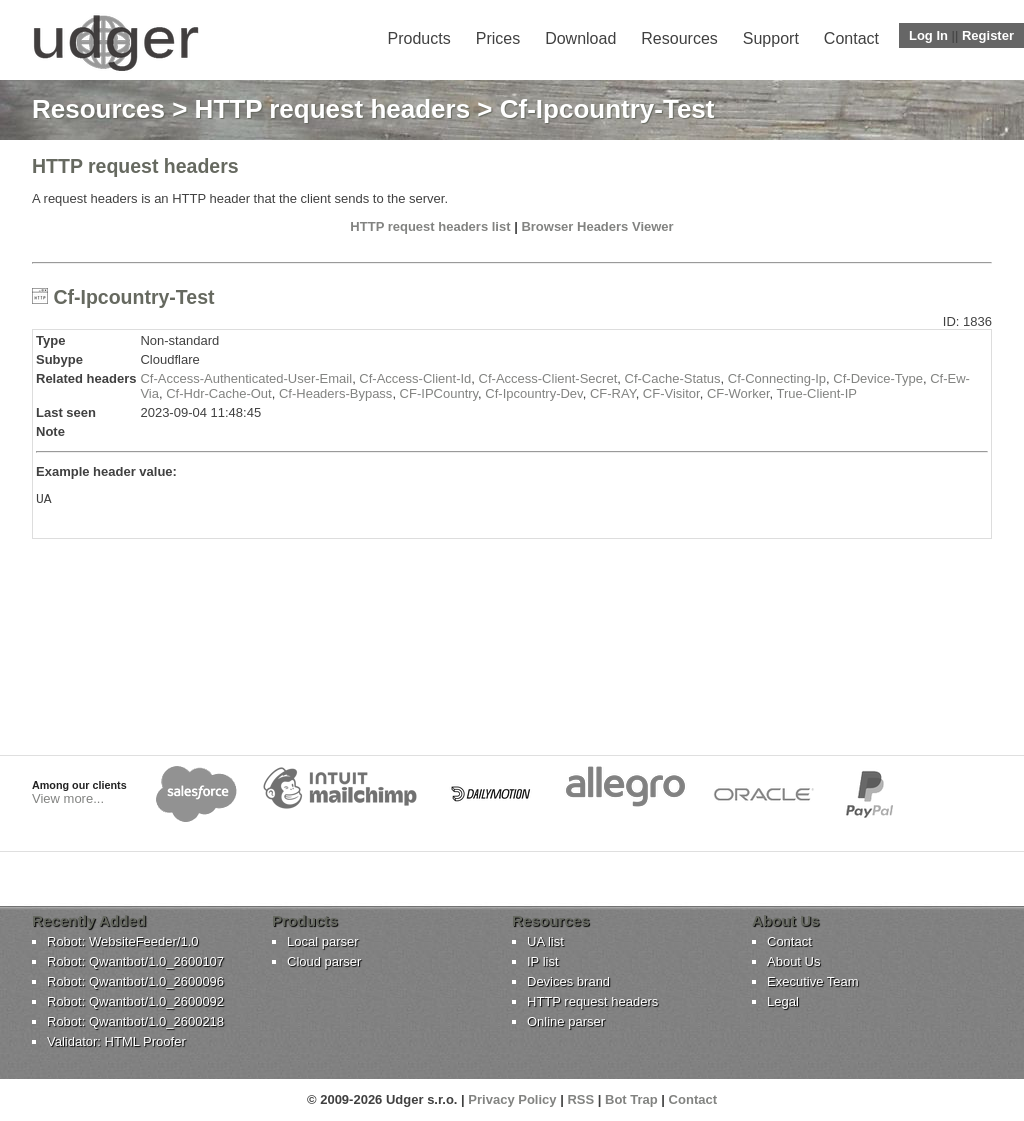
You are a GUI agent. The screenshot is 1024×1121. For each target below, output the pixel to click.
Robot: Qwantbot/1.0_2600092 (135, 1001)
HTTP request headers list (430, 226)
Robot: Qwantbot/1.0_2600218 (135, 1021)
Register (988, 35)
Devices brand (568, 981)
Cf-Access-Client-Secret (548, 378)
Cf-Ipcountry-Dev (533, 393)
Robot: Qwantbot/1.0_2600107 (135, 961)
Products (419, 38)
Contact (851, 38)
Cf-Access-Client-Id (415, 378)
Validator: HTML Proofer (116, 1041)
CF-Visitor (671, 393)
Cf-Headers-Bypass (335, 393)
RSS (580, 1099)
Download (580, 38)
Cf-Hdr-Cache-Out (218, 393)
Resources (679, 38)
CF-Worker (738, 393)
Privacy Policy (512, 1099)
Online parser (566, 1021)
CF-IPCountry (439, 393)
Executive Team (813, 981)
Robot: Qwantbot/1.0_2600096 (135, 981)
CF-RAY (613, 393)
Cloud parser (324, 961)
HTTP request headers (333, 109)
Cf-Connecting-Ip (777, 378)
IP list (543, 961)
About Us (793, 961)
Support (771, 38)
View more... (68, 798)
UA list (545, 941)
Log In (928, 35)
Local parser (323, 941)
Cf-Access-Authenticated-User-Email (246, 378)
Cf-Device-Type (878, 378)
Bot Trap (631, 1099)
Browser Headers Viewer (597, 226)
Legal (783, 1001)
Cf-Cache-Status (673, 378)
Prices (498, 38)
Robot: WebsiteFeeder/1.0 (123, 941)
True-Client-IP (817, 393)
